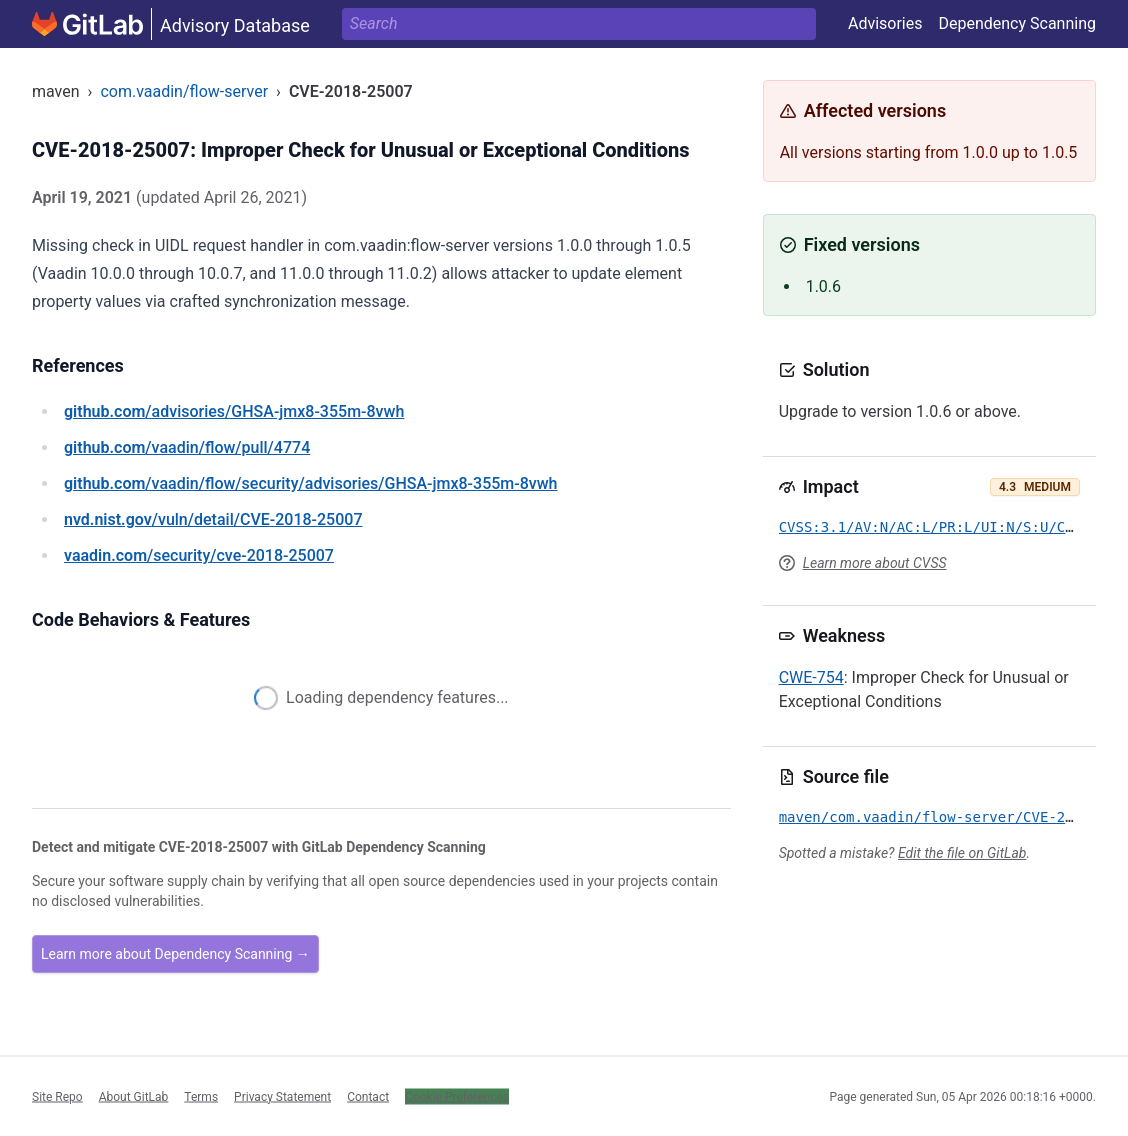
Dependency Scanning (1017, 23)
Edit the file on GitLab (962, 853)
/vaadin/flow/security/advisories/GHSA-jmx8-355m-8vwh (310, 483)
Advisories (885, 23)
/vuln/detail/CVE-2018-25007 (213, 519)
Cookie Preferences (457, 1096)
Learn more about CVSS (875, 563)
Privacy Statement (282, 1096)
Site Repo (57, 1096)
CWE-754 (811, 677)
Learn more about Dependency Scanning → (175, 954)
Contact (368, 1096)
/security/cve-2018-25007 (199, 555)
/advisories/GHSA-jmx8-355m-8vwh (234, 411)
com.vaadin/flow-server (184, 91)
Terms (201, 1096)
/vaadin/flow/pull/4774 (187, 447)
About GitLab (134, 1096)
